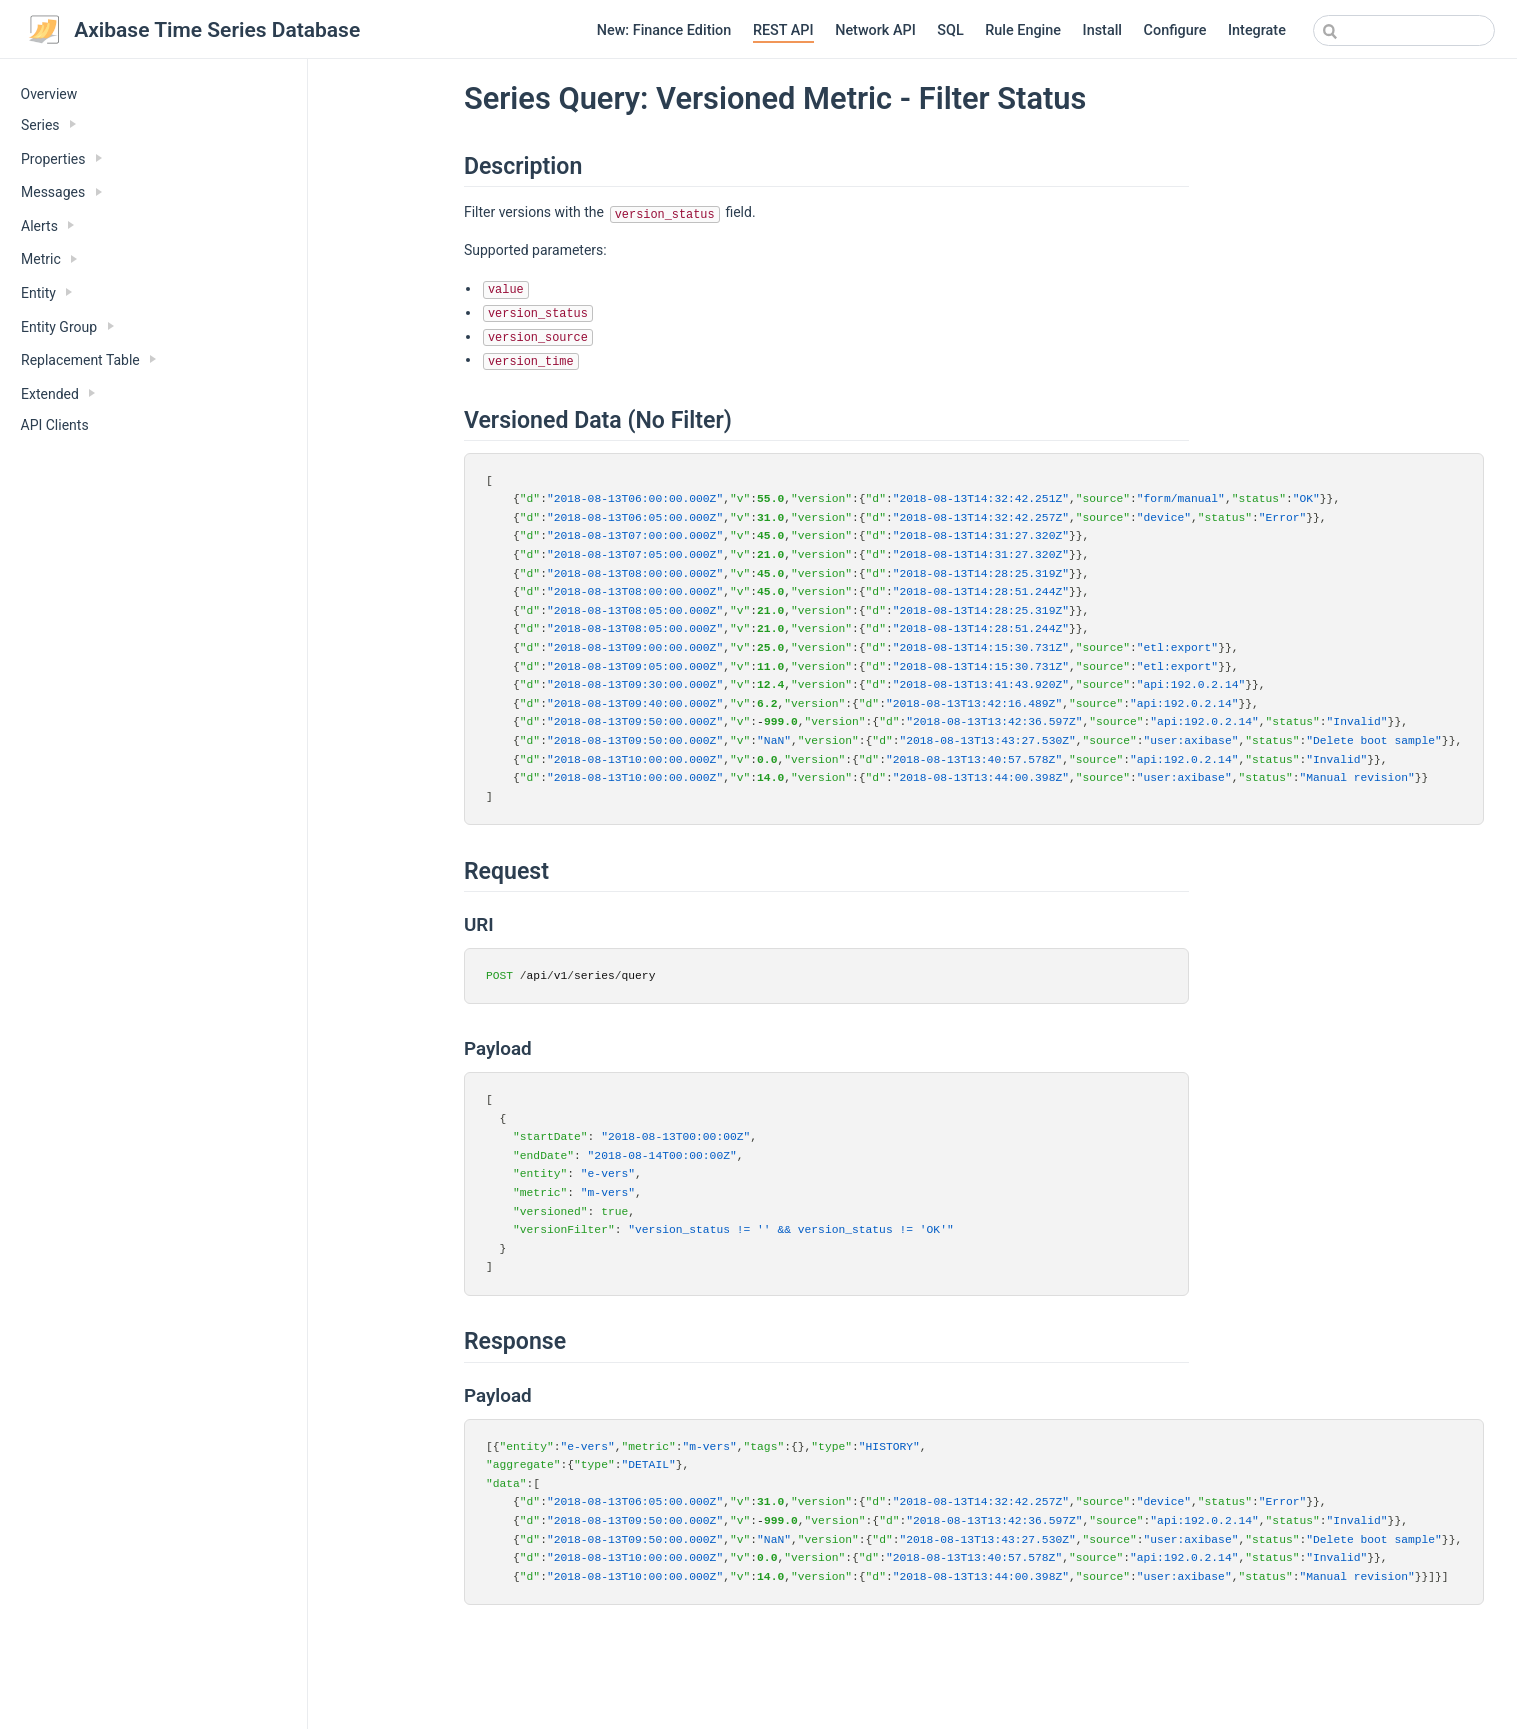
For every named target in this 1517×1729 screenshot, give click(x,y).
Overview (49, 94)
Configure (1175, 30)
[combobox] (1404, 30)
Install (1102, 30)
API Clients (55, 425)
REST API (783, 30)
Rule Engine (1023, 30)
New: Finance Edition (664, 30)
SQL (950, 30)
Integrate (1257, 30)
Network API (875, 30)
